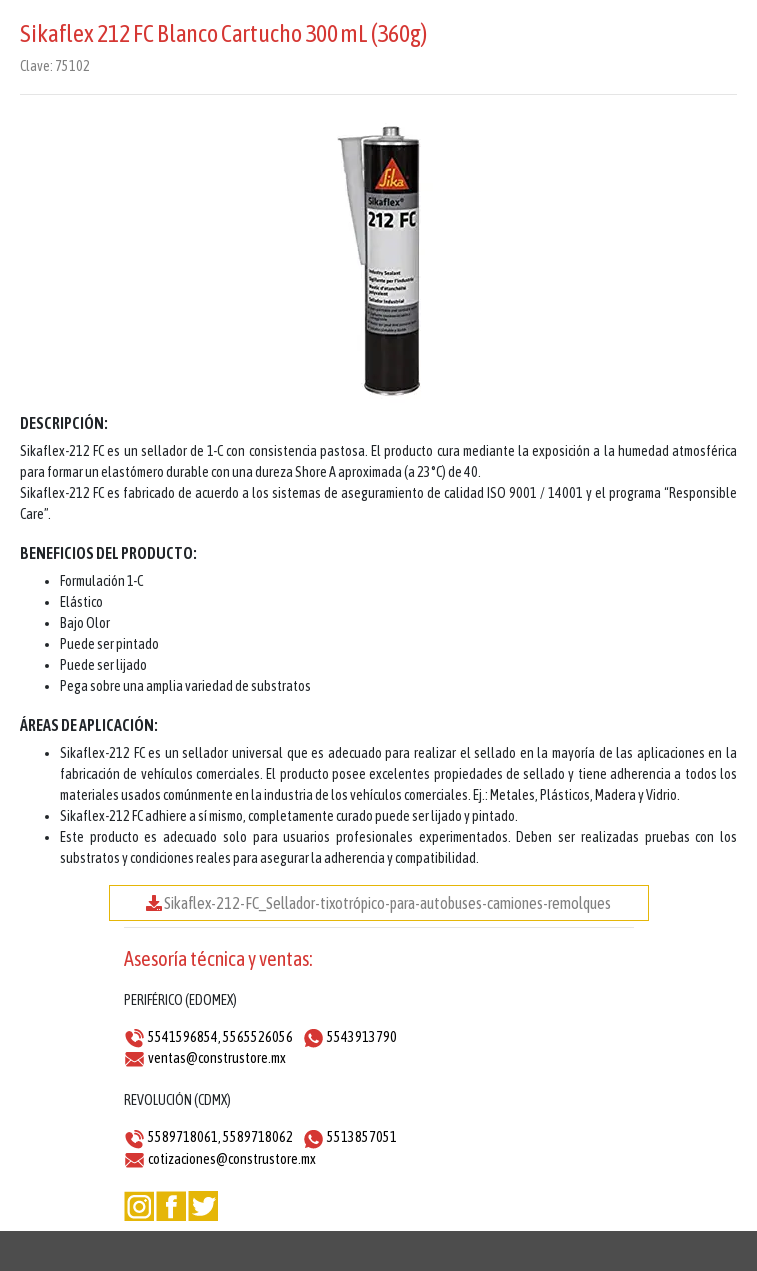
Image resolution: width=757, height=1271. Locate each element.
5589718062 (258, 1137)
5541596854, (184, 1037)
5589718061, (184, 1137)
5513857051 (362, 1137)
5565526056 (258, 1037)
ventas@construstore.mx (217, 1058)
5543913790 (362, 1037)
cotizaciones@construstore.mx (232, 1159)
